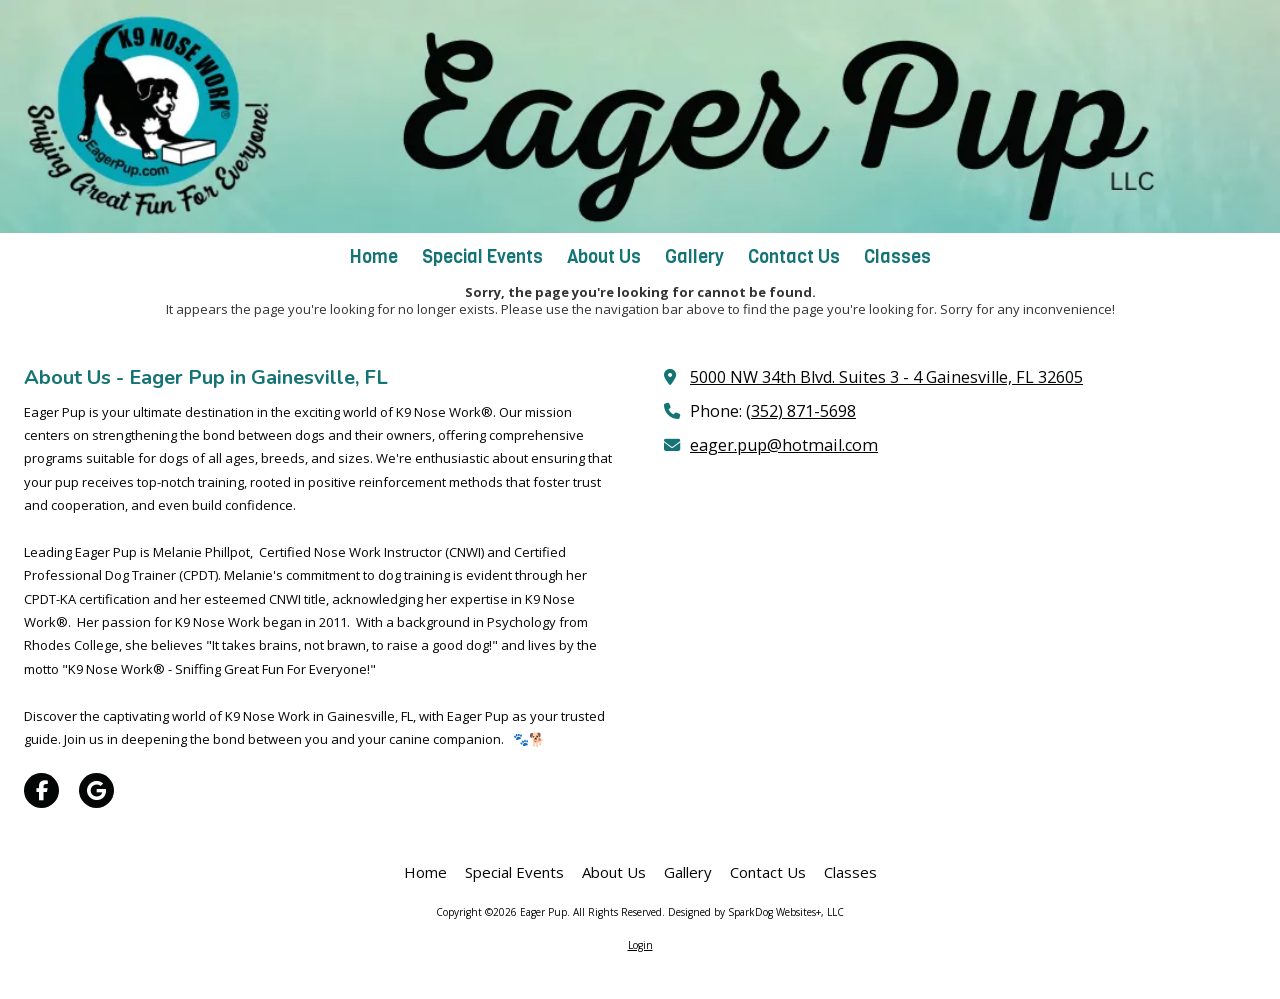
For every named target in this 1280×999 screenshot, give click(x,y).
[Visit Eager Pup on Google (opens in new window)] (96, 790)
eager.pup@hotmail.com (784, 445)
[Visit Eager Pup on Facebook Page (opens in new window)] (41, 790)
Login (640, 945)
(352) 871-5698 (801, 411)
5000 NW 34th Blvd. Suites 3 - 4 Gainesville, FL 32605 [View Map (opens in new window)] (886, 377)
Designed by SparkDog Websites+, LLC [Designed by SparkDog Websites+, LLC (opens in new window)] (756, 912)
